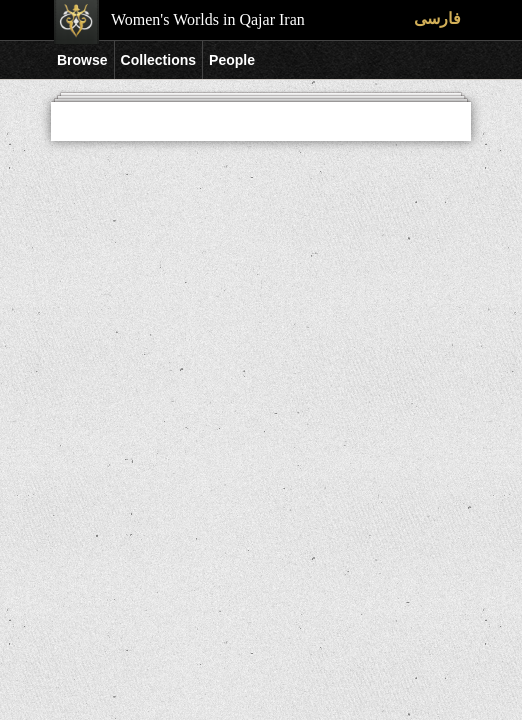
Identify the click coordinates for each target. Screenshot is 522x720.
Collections (158, 60)
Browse (82, 60)
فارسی (437, 18)
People (232, 60)
